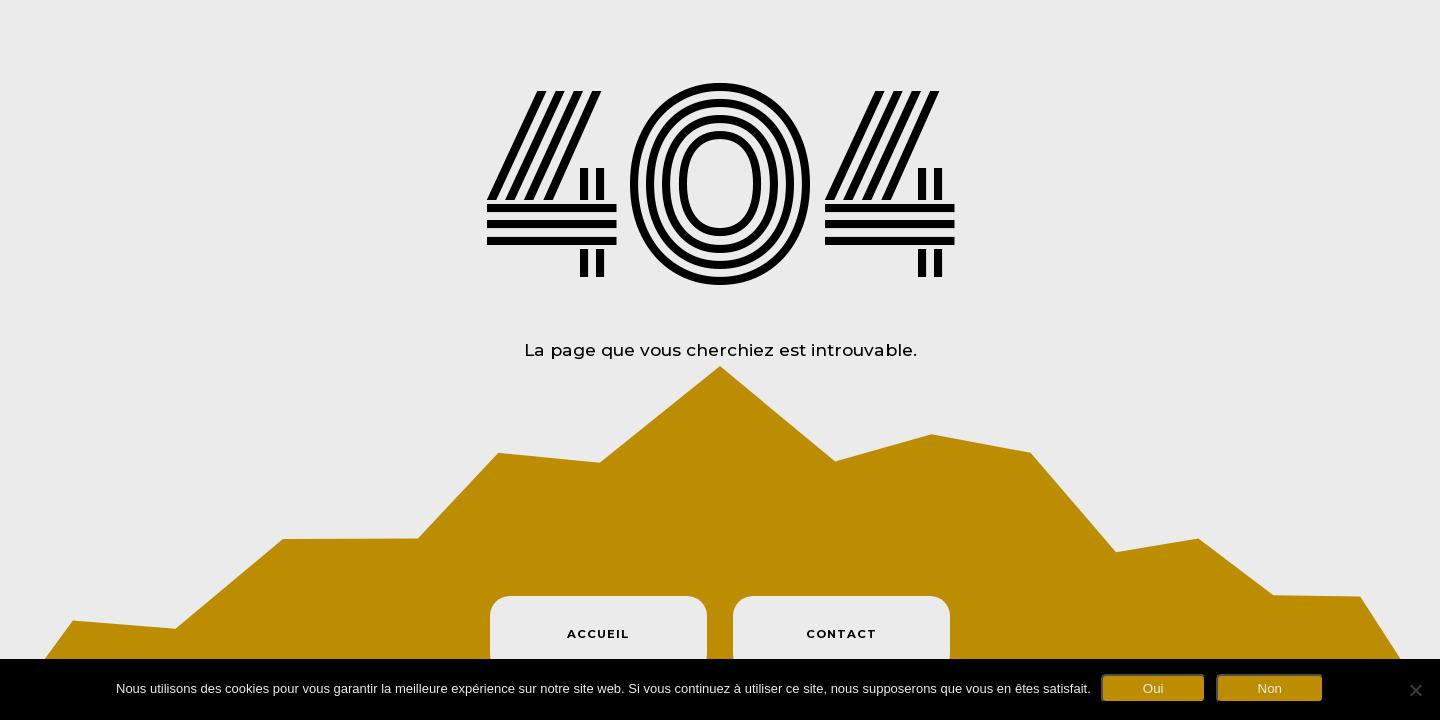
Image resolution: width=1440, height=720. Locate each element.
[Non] (1415, 690)
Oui (1153, 688)
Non (1270, 688)
